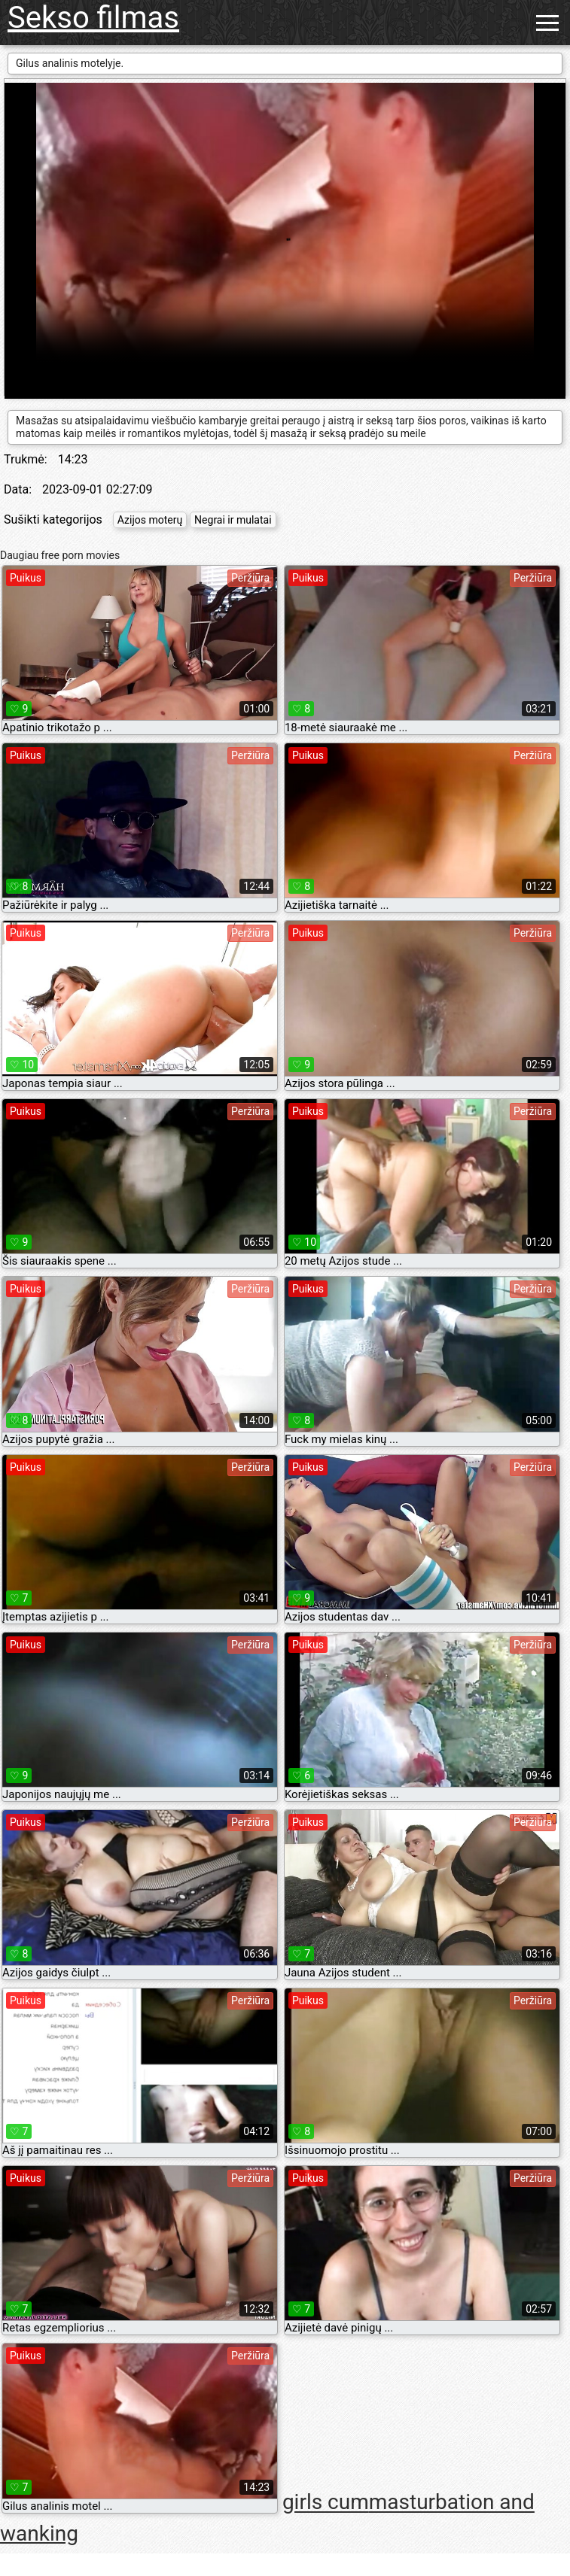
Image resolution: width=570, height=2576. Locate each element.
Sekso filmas (93, 17)
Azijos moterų (149, 520)
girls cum (325, 2502)
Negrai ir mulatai (232, 520)
